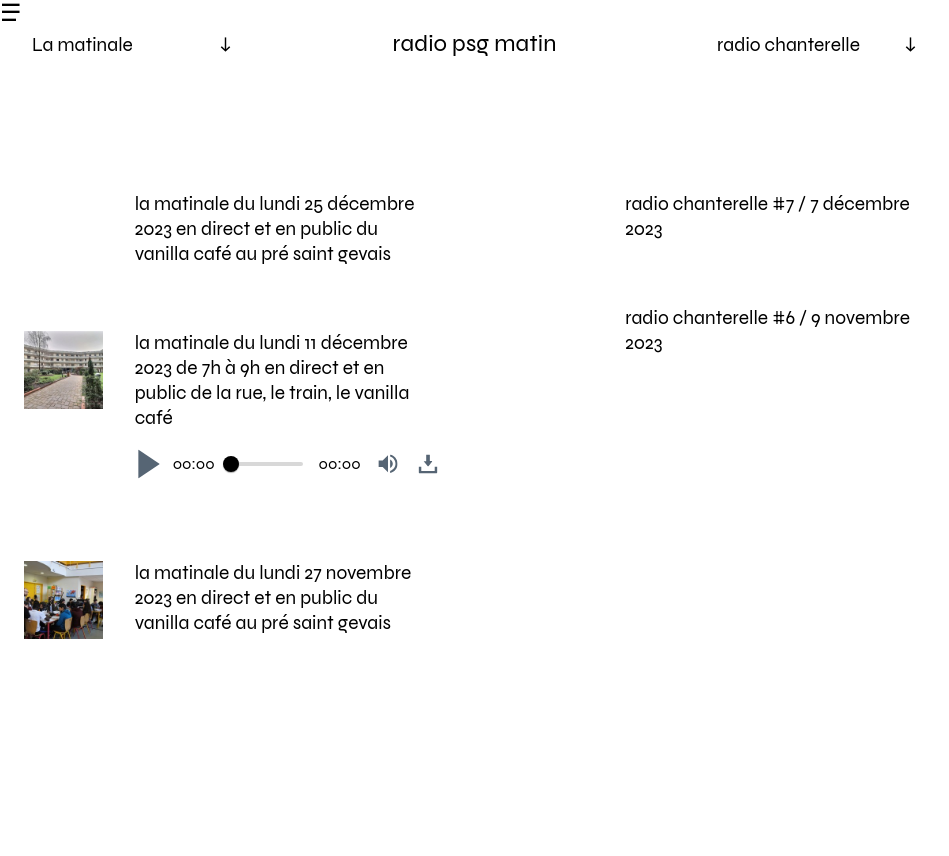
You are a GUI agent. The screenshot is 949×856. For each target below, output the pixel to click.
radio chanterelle (788, 44)
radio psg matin (475, 43)
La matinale (82, 44)
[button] (149, 464)
